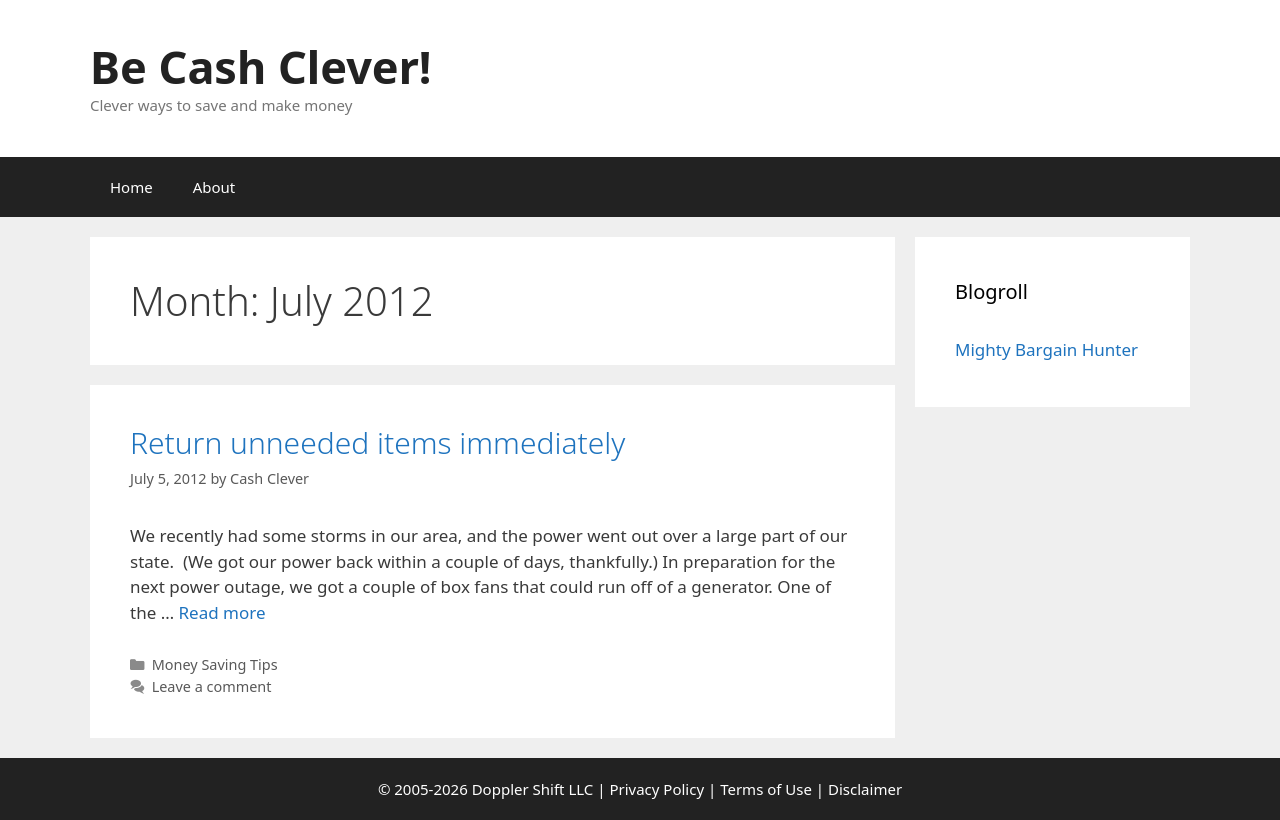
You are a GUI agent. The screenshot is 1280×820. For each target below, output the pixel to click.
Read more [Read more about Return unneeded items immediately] (222, 612)
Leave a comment (212, 686)
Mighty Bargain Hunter (1046, 349)
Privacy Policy (656, 789)
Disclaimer (865, 789)
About (214, 187)
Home (131, 187)
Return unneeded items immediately (377, 442)
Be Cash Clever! (261, 66)
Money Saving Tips (215, 664)
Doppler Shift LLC (533, 789)
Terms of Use (766, 789)
